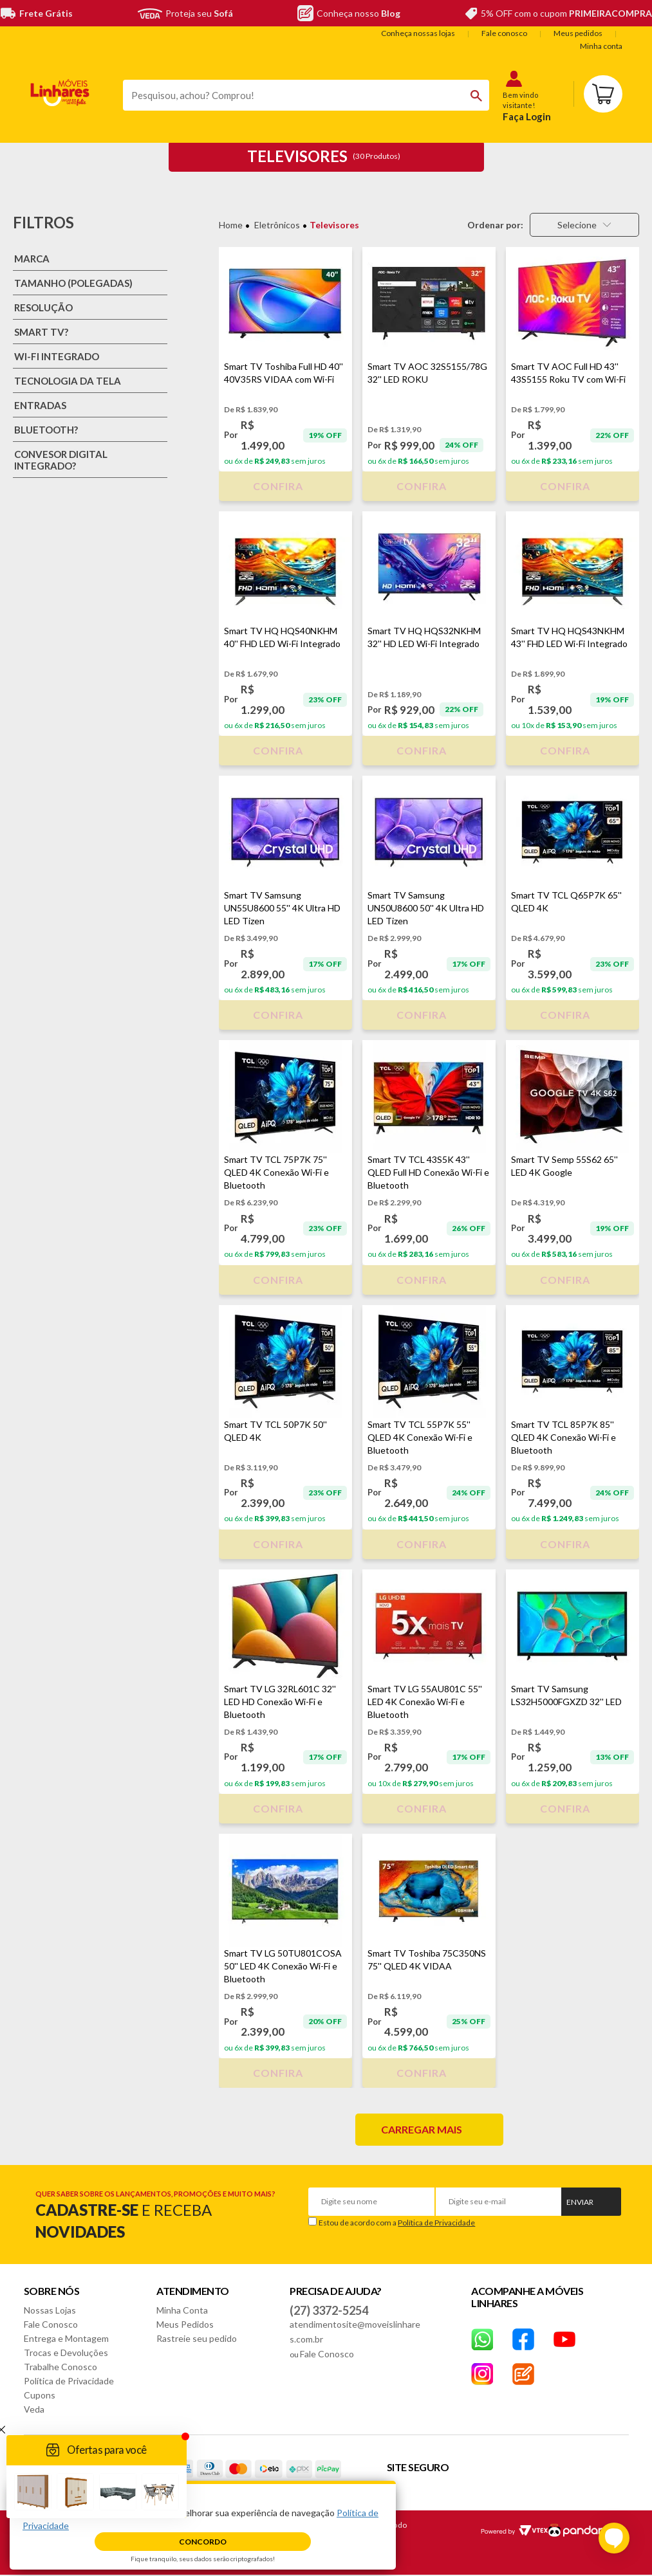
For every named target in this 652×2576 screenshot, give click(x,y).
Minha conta (601, 46)
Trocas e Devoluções (66, 2352)
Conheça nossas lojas (418, 33)
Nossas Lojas (50, 2310)
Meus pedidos (578, 33)
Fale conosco (504, 33)
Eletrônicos (277, 224)
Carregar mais (421, 2129)
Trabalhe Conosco (60, 2366)
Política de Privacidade (436, 2222)
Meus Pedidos (185, 2324)
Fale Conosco (51, 2324)
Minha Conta (182, 2310)
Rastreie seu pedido (196, 2338)
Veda (34, 2409)
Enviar (579, 2202)
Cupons (39, 2394)
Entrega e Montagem (66, 2338)
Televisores (334, 224)
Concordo (203, 2541)
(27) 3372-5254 (329, 2310)
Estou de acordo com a (397, 2222)
